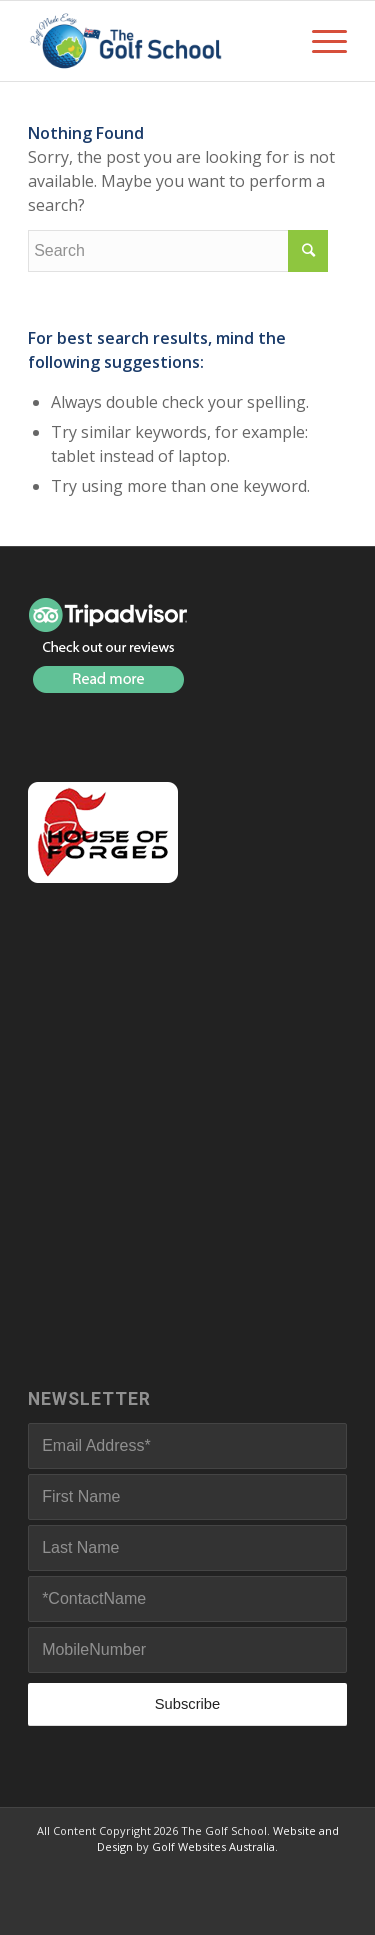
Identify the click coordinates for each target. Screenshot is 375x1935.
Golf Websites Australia (213, 1846)
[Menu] (319, 41)
